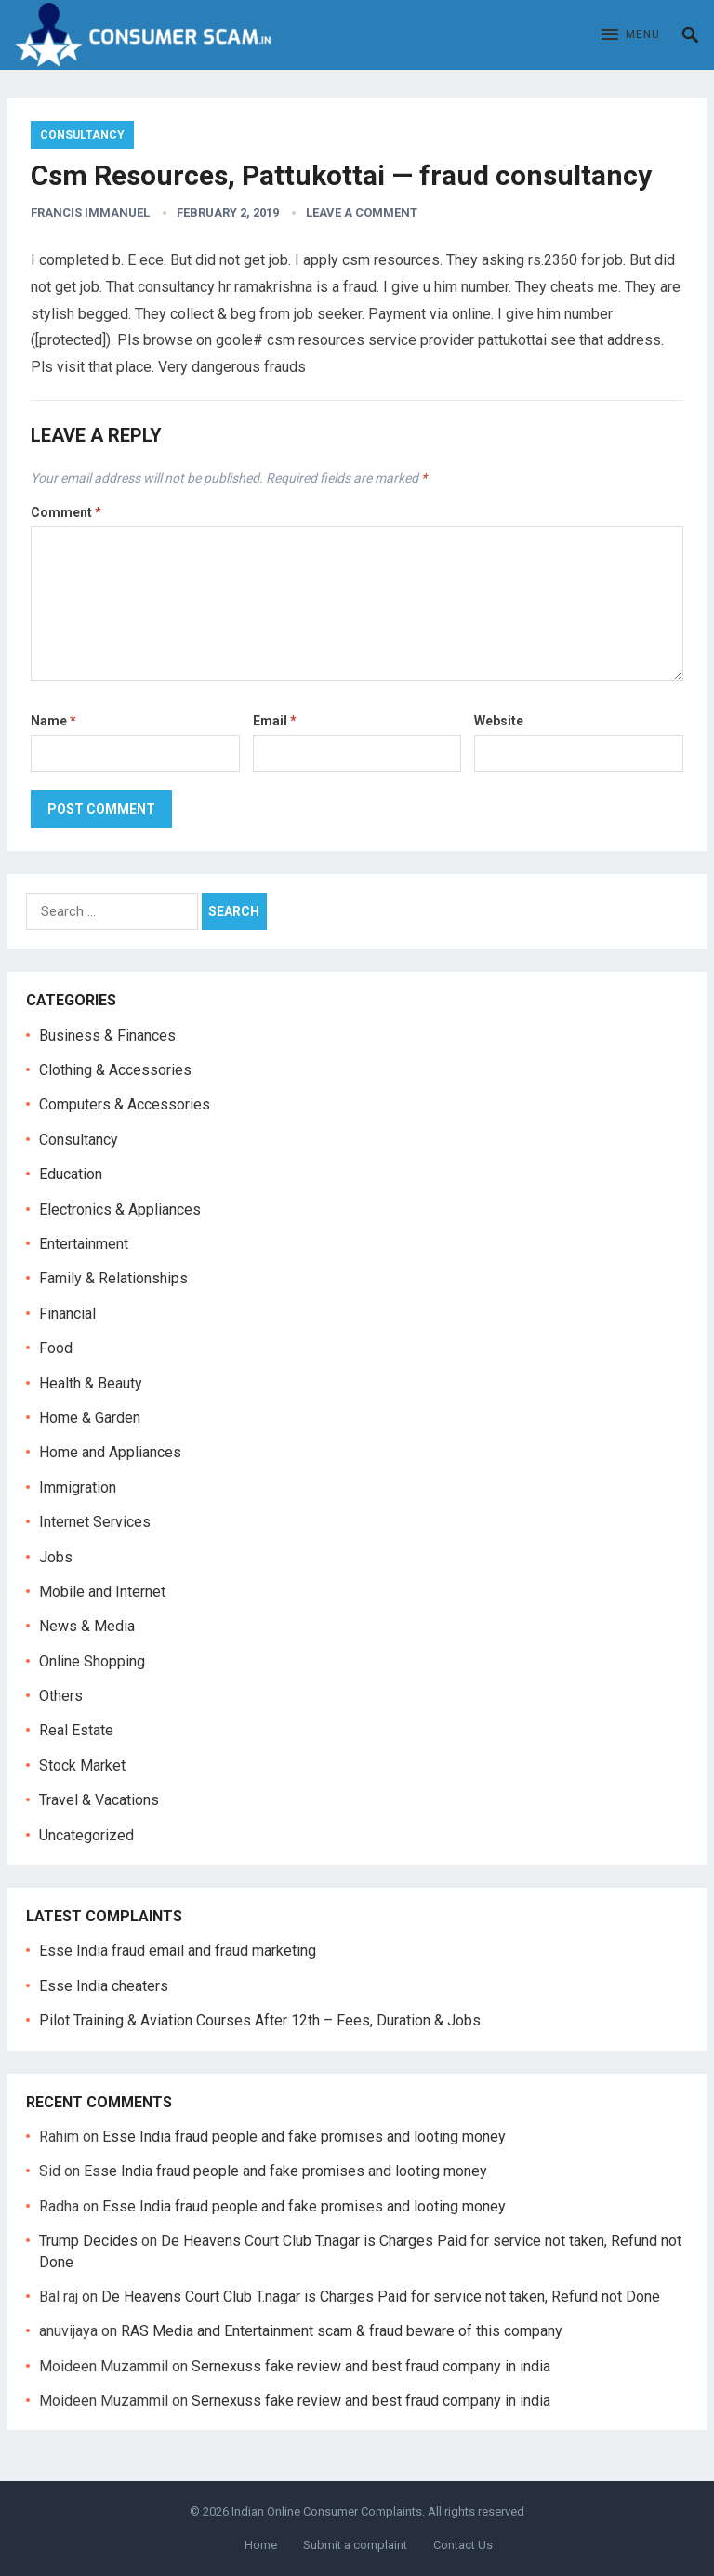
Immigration (77, 1487)
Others (61, 1696)
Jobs (56, 1557)
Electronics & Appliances (120, 1209)
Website (498, 720)
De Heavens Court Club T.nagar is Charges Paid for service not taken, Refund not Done (380, 2296)
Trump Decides (88, 2241)
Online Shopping (92, 1661)
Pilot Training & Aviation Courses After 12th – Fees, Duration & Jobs (260, 2020)
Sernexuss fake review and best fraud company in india (371, 2366)
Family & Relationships (113, 1278)
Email (275, 720)
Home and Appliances (110, 1452)
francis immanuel (90, 212)
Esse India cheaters (103, 1986)
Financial (67, 1313)
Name (53, 720)
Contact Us (463, 2545)
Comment (66, 512)
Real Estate (76, 1730)
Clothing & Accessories (115, 1070)
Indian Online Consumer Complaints (326, 2511)
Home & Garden (89, 1418)
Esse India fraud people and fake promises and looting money (304, 2136)
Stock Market (82, 1765)
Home (261, 2545)
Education (70, 1174)
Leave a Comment (361, 212)
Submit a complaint (355, 2545)
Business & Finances (107, 1035)
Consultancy (82, 134)
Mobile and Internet (102, 1591)
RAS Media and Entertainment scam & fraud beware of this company (341, 2331)
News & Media (87, 1626)
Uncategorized (86, 1835)
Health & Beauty (90, 1383)
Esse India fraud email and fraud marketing (177, 1950)
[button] (631, 35)
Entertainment (83, 1244)
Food (56, 1348)
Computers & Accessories (124, 1104)
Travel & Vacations (99, 1800)
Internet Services (95, 1522)
